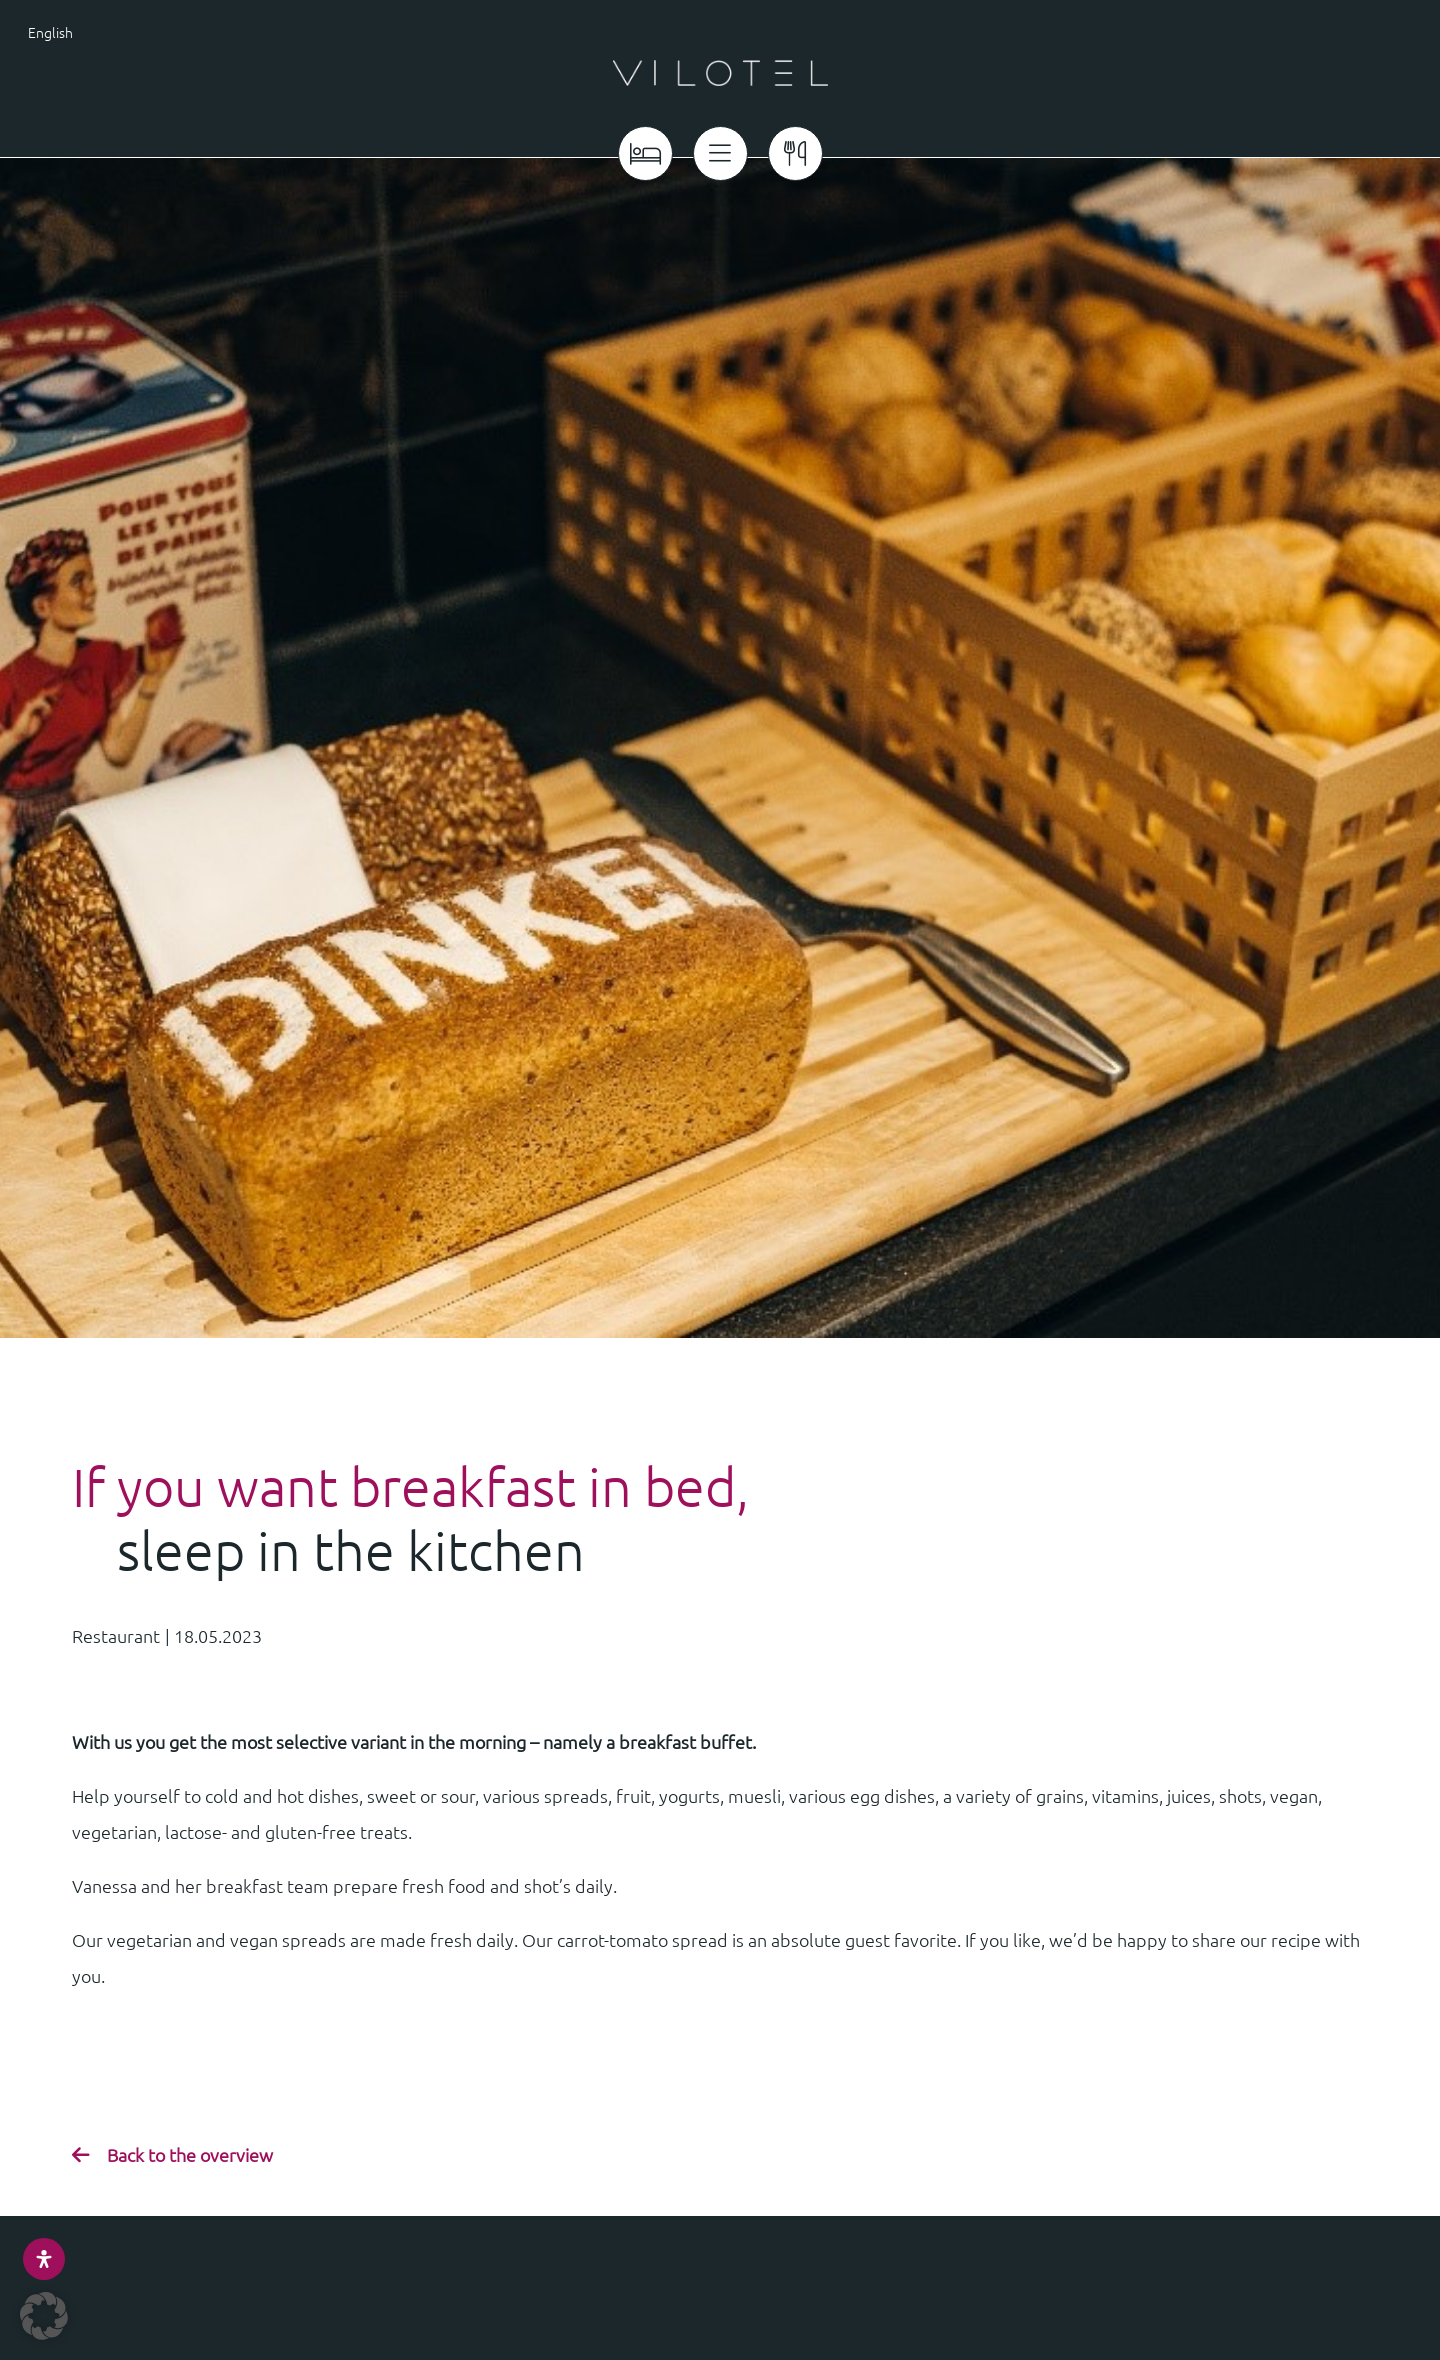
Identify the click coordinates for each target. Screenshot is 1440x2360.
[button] (44, 2316)
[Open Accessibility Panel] (44, 2259)
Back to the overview (190, 2154)
